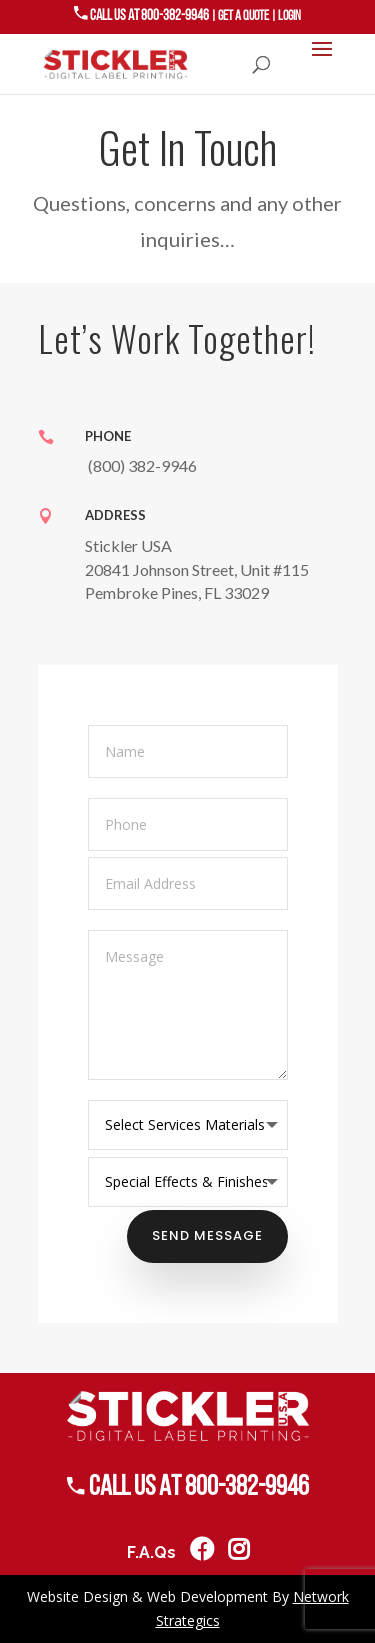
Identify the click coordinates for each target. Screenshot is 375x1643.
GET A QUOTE (243, 16)
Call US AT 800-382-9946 (142, 15)
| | (256, 16)
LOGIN (289, 16)
